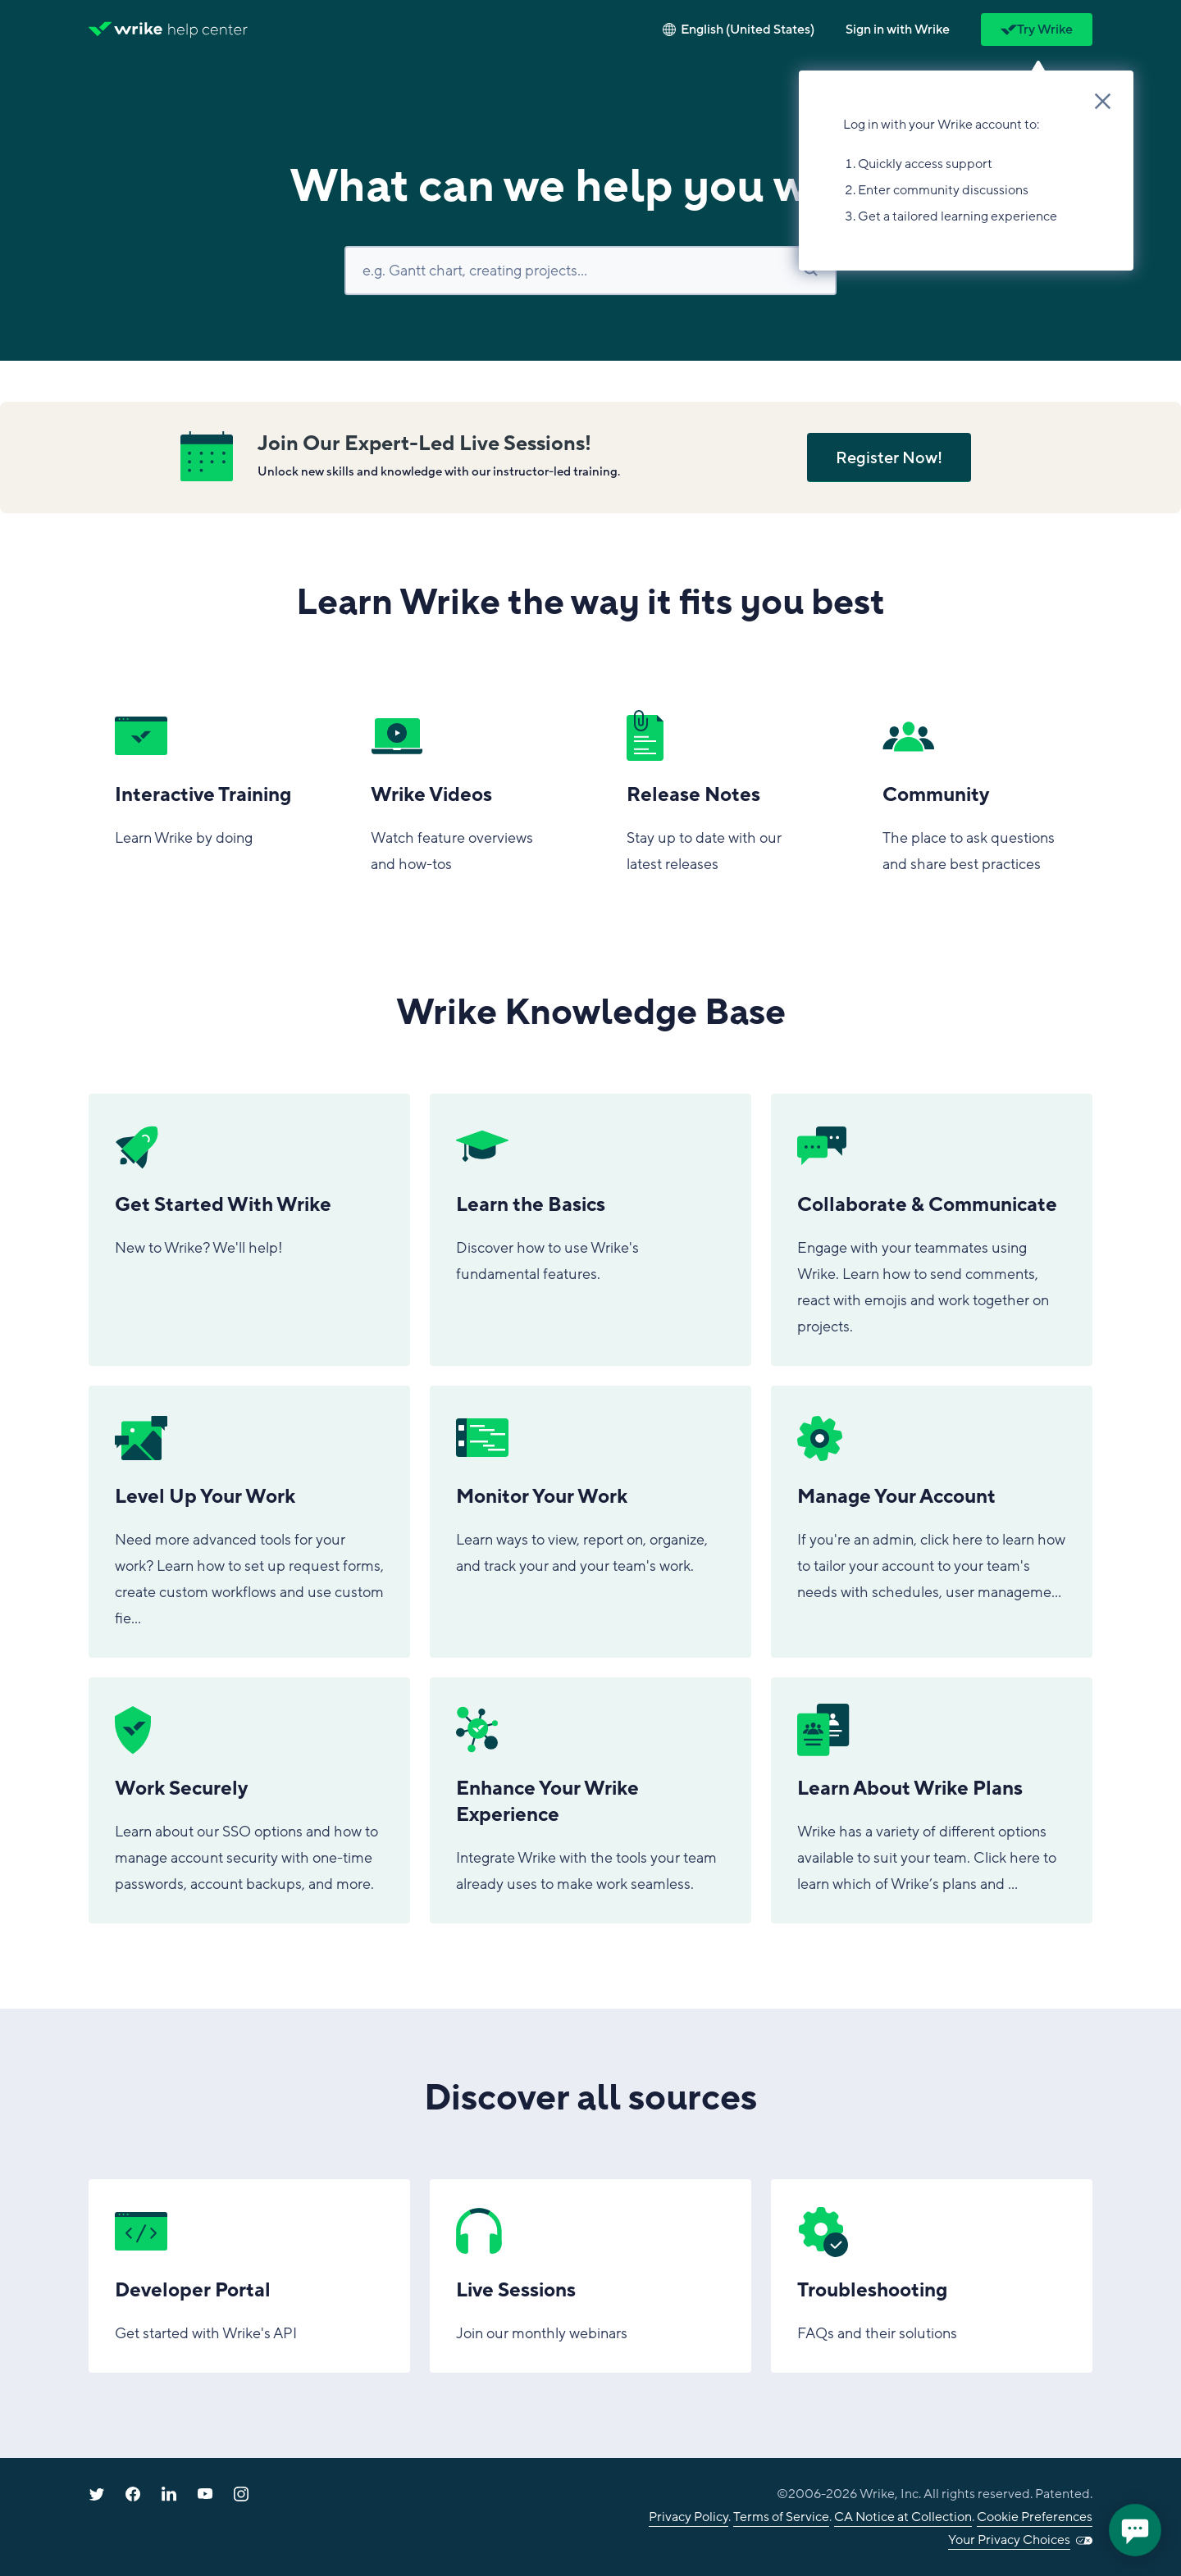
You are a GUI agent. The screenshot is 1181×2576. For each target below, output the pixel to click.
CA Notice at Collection (903, 2517)
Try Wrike (1037, 29)
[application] (1135, 2530)
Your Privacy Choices (1009, 2540)
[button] (897, 29)
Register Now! (889, 458)
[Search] (590, 270)
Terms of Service (781, 2517)
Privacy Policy (688, 2517)
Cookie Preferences (1034, 2517)
